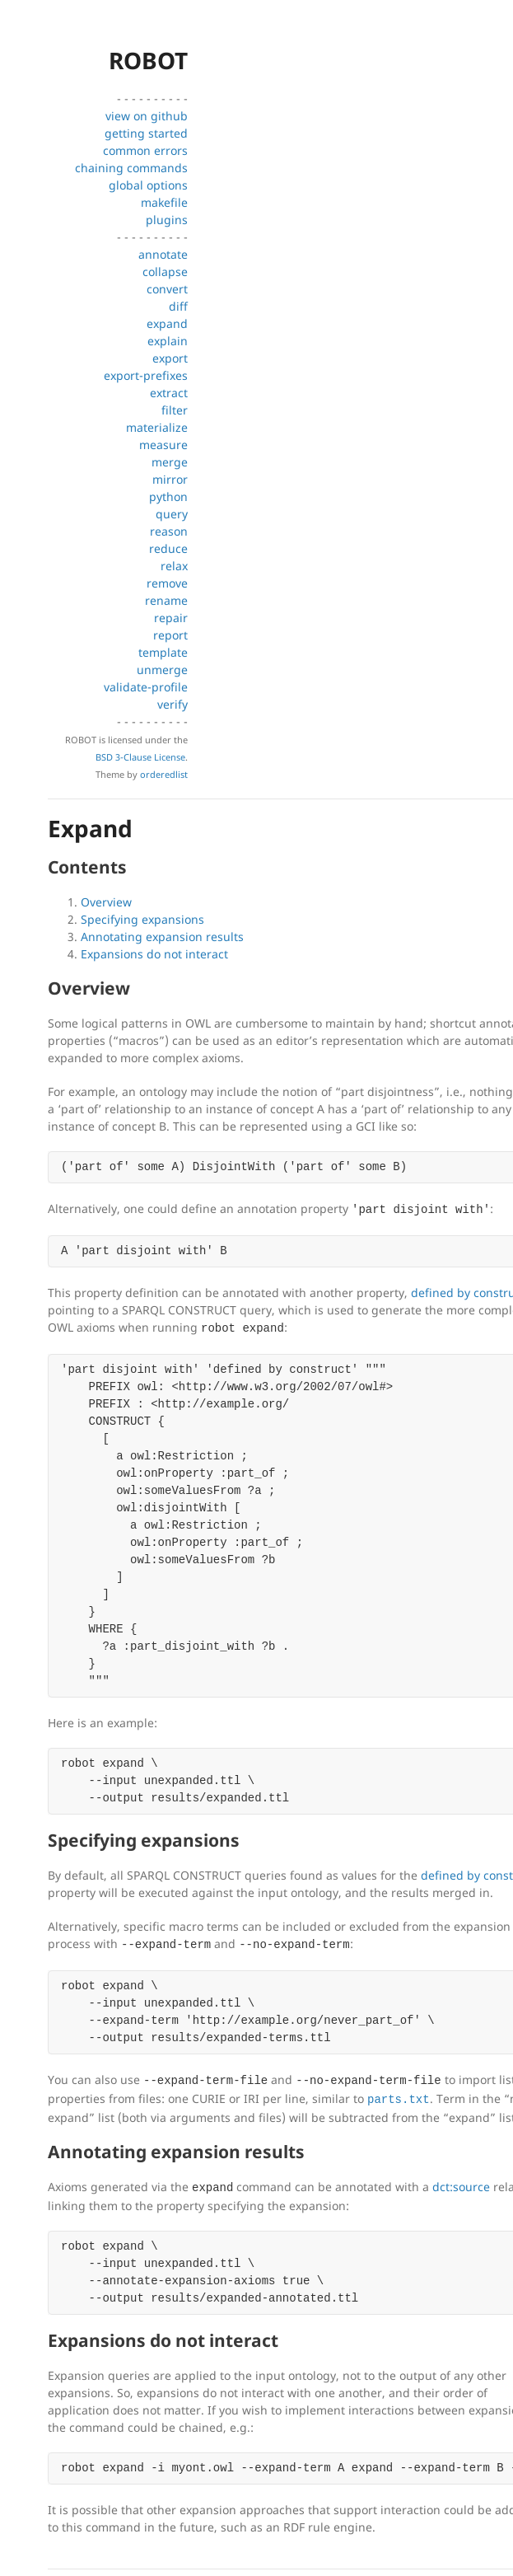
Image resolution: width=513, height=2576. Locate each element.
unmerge (162, 669)
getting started (146, 133)
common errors (145, 150)
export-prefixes (146, 375)
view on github (146, 116)
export (170, 358)
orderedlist (164, 774)
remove (167, 583)
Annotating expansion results (162, 936)
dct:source (461, 2186)
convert (167, 289)
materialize (157, 427)
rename (166, 600)
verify (172, 704)
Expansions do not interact (154, 954)
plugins (167, 219)
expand (167, 323)
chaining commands (131, 168)
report (170, 635)
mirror (170, 479)
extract (169, 392)
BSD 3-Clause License (140, 757)
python (168, 496)
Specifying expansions (142, 919)
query (172, 514)
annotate (163, 254)
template (163, 652)
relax (174, 566)
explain (167, 341)
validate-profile (146, 687)
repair (171, 617)
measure (163, 444)
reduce (168, 548)
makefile (164, 202)
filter (174, 410)
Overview (106, 902)
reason (169, 531)
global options (148, 185)
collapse (165, 271)
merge (170, 462)
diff (178, 306)
